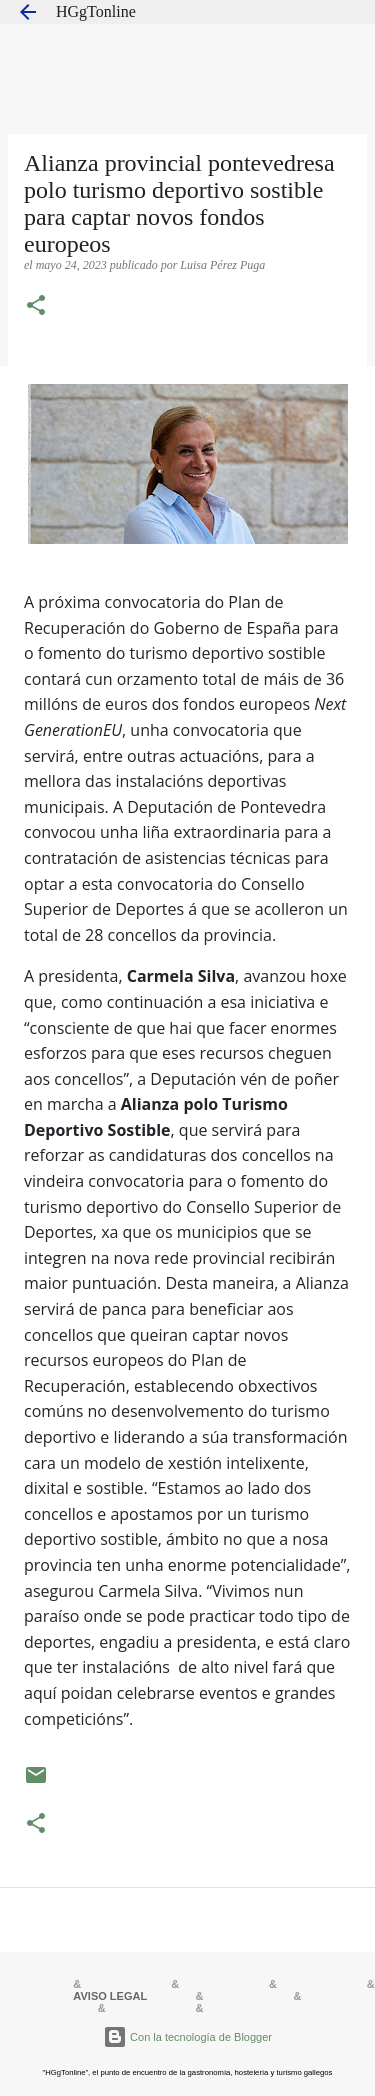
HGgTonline (96, 11)
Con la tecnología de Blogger (187, 2037)
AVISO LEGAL (110, 1996)
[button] (36, 307)
